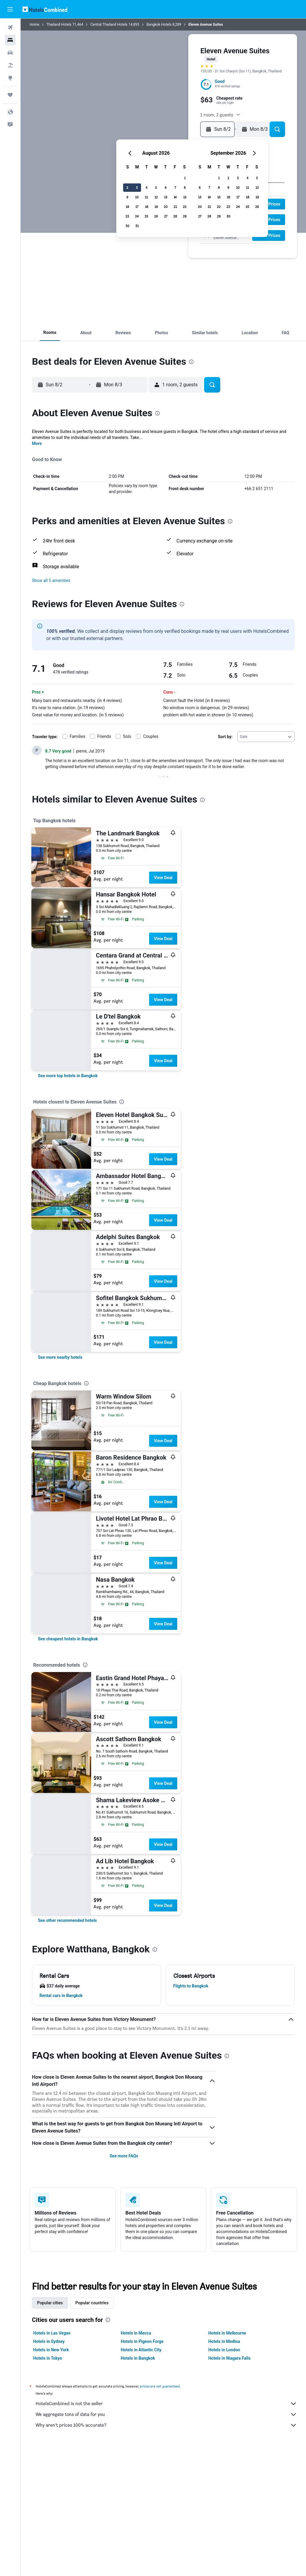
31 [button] (137, 226)
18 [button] (146, 206)
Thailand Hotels (58, 24)
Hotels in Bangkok (138, 2358)
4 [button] (146, 187)
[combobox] (266, 736)
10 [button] (137, 197)
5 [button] (156, 187)
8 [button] (185, 187)
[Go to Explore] (10, 78)
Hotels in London (224, 2349)
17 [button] (136, 206)
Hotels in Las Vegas (51, 2333)
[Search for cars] (10, 53)
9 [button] (127, 197)
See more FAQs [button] (124, 2155)
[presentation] (191, 361)
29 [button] (184, 216)
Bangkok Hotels (159, 24)
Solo (127, 736)
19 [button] (156, 206)
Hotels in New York (51, 2349)
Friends (104, 736)
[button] (10, 9)
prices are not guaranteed (160, 2386)
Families (77, 736)
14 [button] (175, 197)
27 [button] (165, 216)
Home (34, 24)
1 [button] (185, 178)
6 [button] (165, 187)
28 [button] (175, 216)
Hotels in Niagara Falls (229, 2358)
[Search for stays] (10, 40)
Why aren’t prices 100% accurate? (166, 2425)
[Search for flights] (10, 28)
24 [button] (137, 216)
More (37, 443)
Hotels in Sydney (49, 2341)
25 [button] (146, 216)
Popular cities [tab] (50, 2302)
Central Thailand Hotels (109, 24)
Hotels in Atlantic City (141, 2349)
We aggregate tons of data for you (166, 2414)
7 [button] (175, 187)
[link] (67, 1076)
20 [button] (166, 206)
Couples (150, 736)
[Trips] (10, 95)
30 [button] (127, 226)
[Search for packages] (10, 65)
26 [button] (156, 216)
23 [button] (127, 216)
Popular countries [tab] (91, 2302)
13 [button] (165, 197)
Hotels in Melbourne (227, 2333)
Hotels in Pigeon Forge (142, 2341)
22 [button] (184, 206)
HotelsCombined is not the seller (166, 2403)
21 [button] (175, 206)
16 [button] (127, 206)
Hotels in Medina (224, 2341)
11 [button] (146, 197)
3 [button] (137, 187)
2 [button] (127, 187)
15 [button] (184, 197)
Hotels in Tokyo (47, 2358)
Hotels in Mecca (136, 2333)
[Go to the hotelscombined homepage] (45, 9)
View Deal (163, 877)
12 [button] (156, 197)
